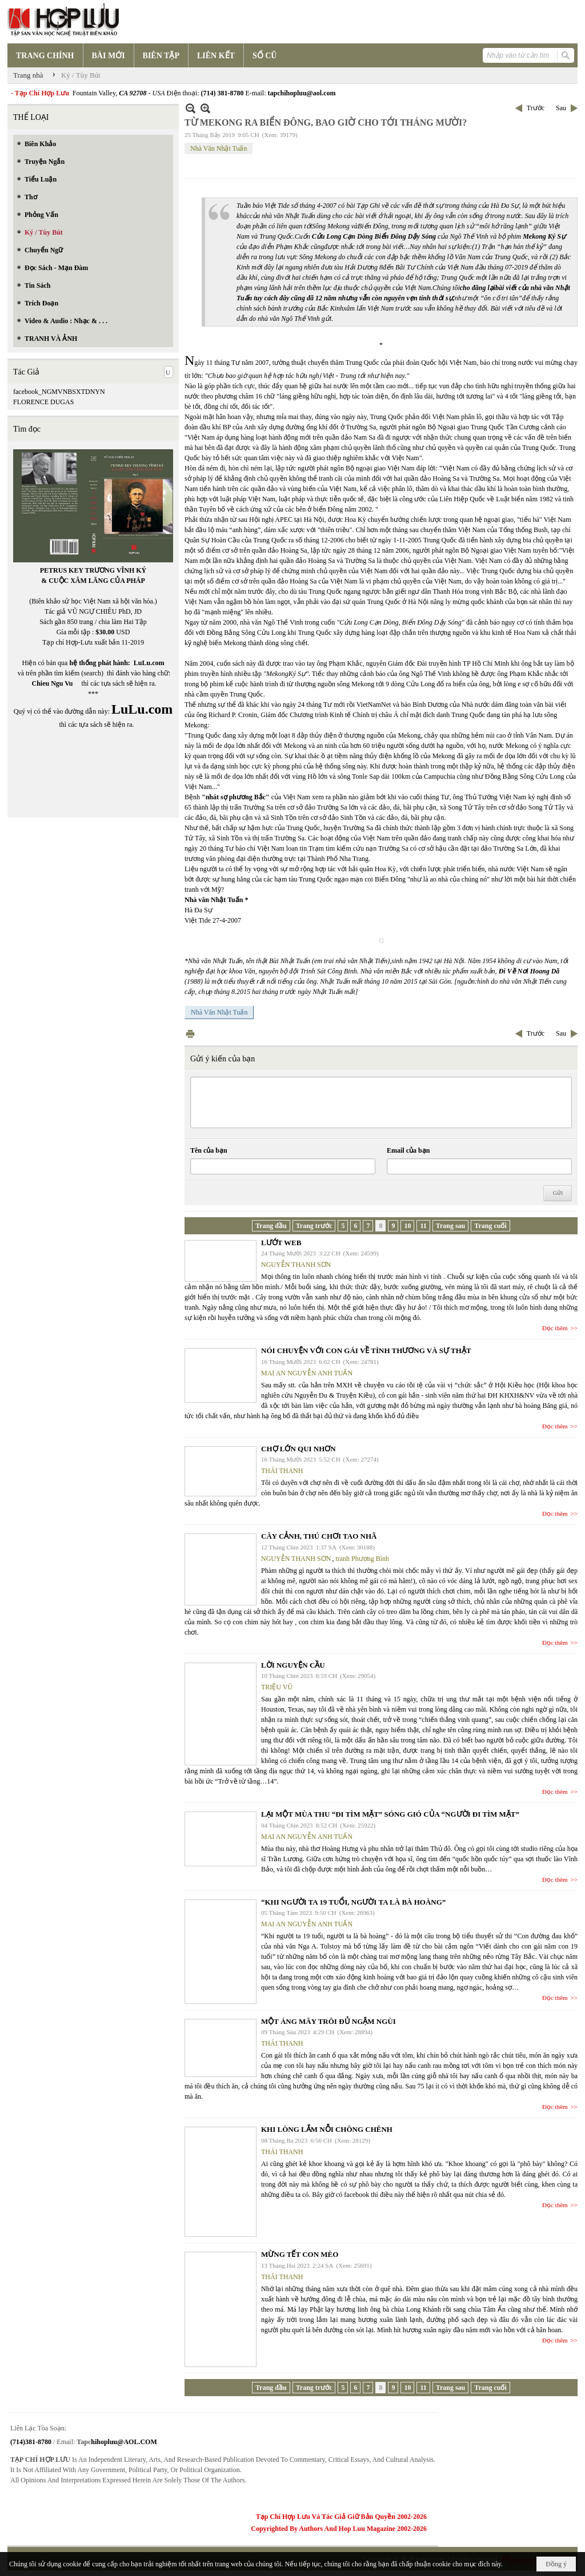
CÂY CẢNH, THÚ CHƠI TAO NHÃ (318, 1536)
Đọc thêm (555, 1328)
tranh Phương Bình (362, 1559)
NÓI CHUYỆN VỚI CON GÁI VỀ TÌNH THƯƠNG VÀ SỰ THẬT (366, 1350)
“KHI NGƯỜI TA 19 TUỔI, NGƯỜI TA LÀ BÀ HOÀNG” (353, 1902)
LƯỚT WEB (281, 1242)
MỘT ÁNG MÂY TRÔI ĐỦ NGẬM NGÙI (328, 2021)
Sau (561, 108)
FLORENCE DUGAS (43, 402)
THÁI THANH (282, 1471)
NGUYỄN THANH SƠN (296, 1265)
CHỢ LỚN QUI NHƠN (298, 1448)
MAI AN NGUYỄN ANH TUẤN (306, 1373)
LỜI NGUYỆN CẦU (293, 1665)
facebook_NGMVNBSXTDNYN (59, 392)
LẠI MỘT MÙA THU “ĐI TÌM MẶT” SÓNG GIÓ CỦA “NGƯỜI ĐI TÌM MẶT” (390, 1814)
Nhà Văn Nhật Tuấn (218, 148)
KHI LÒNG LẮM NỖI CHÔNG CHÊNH (326, 2129)
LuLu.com (149, 663)
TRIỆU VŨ (276, 1687)
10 (407, 1226)
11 (423, 1226)
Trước (535, 108)
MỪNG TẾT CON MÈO (299, 2254)
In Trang (190, 1034)
